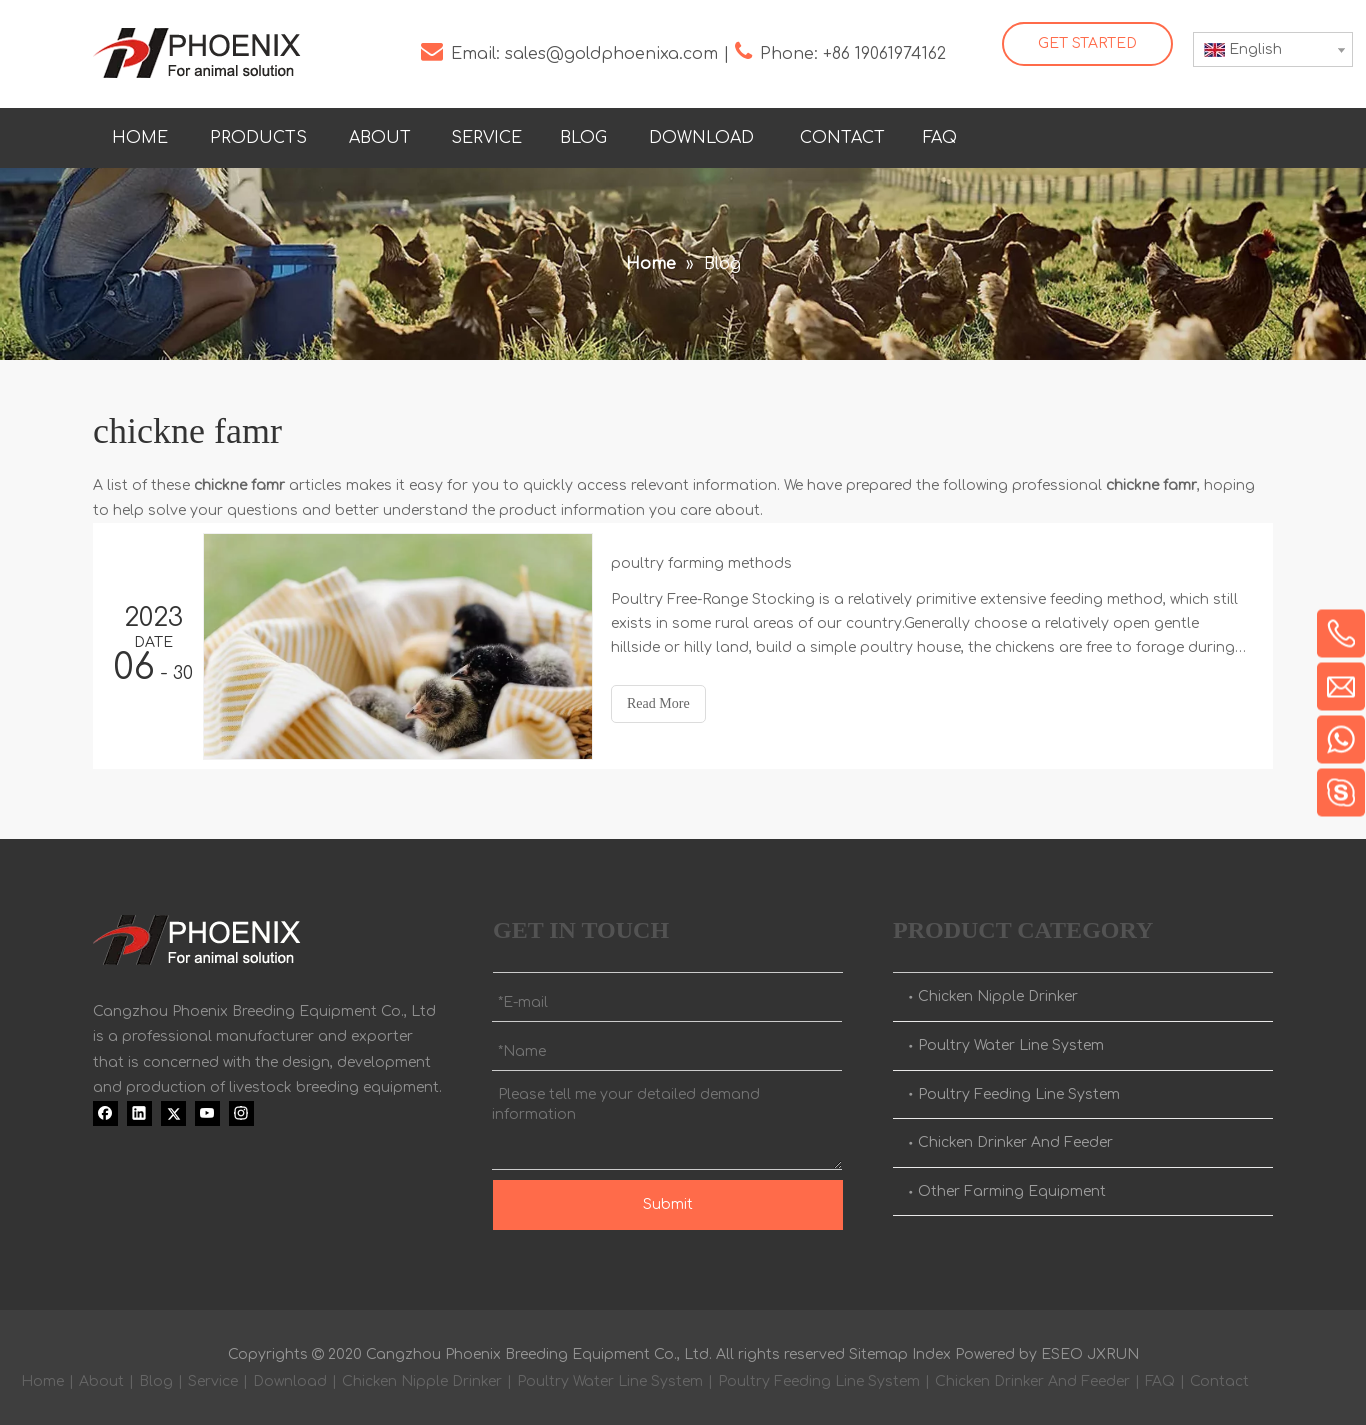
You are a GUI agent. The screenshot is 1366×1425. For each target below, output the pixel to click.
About (101, 1381)
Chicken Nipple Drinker (998, 996)
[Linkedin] (1129, 134)
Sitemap (878, 1354)
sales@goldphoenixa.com (611, 54)
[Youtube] (1211, 134)
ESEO (1062, 1354)
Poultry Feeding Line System (1019, 1094)
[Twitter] (1170, 134)
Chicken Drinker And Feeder (1015, 1142)
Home (42, 1381)
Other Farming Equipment (1012, 1191)
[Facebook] (1088, 134)
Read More (658, 703)
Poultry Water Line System (1011, 1045)
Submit (668, 1204)
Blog (156, 1381)
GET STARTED (1087, 43)
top (1324, 1339)
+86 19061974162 (884, 54)
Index (931, 1354)
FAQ (1160, 1381)
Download (290, 1381)
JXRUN (1113, 1354)
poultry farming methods (701, 563)
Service (213, 1381)
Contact (1219, 1381)
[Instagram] (1252, 134)
